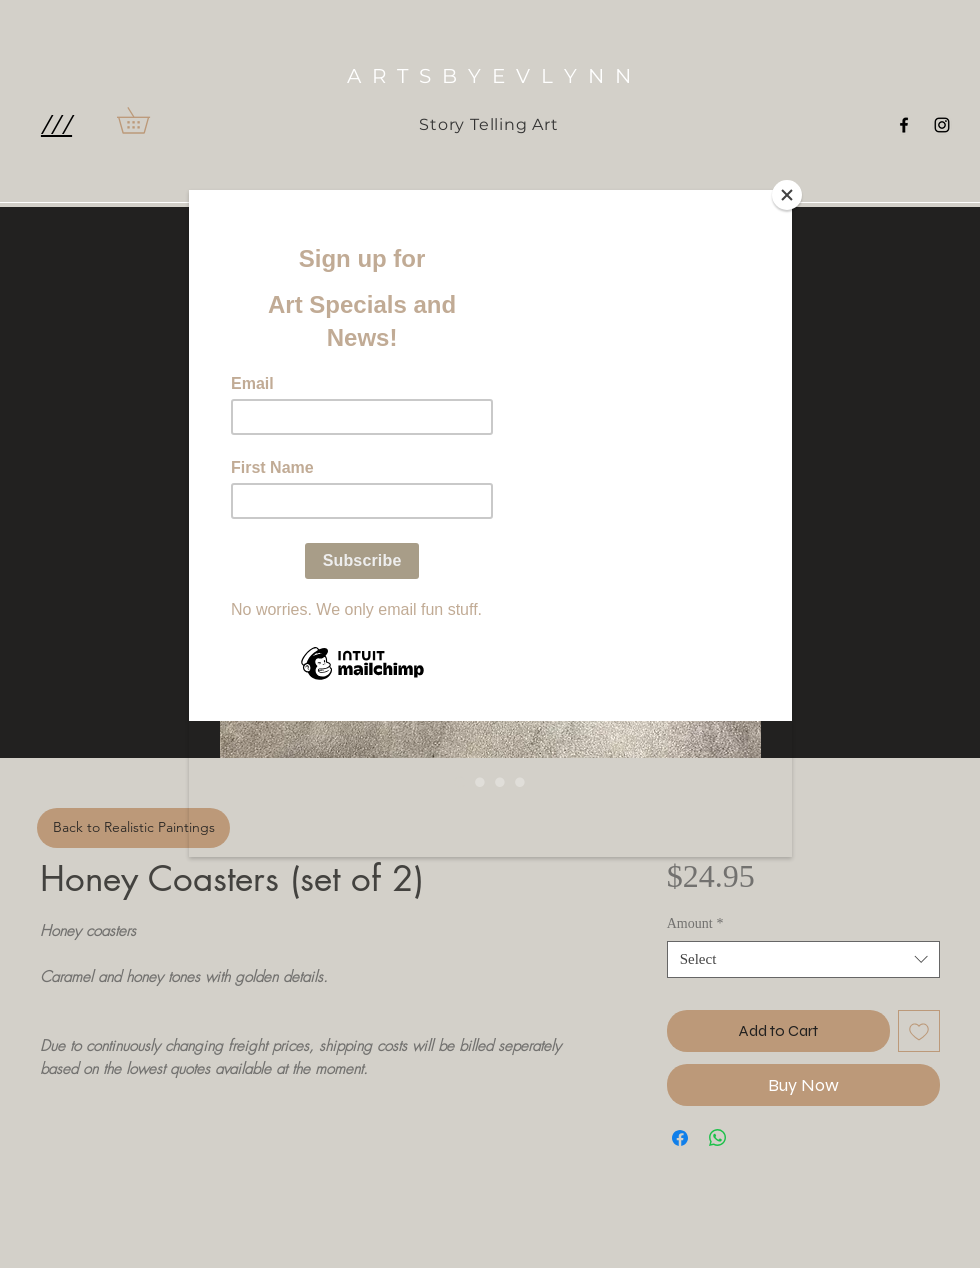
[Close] (787, 195)
